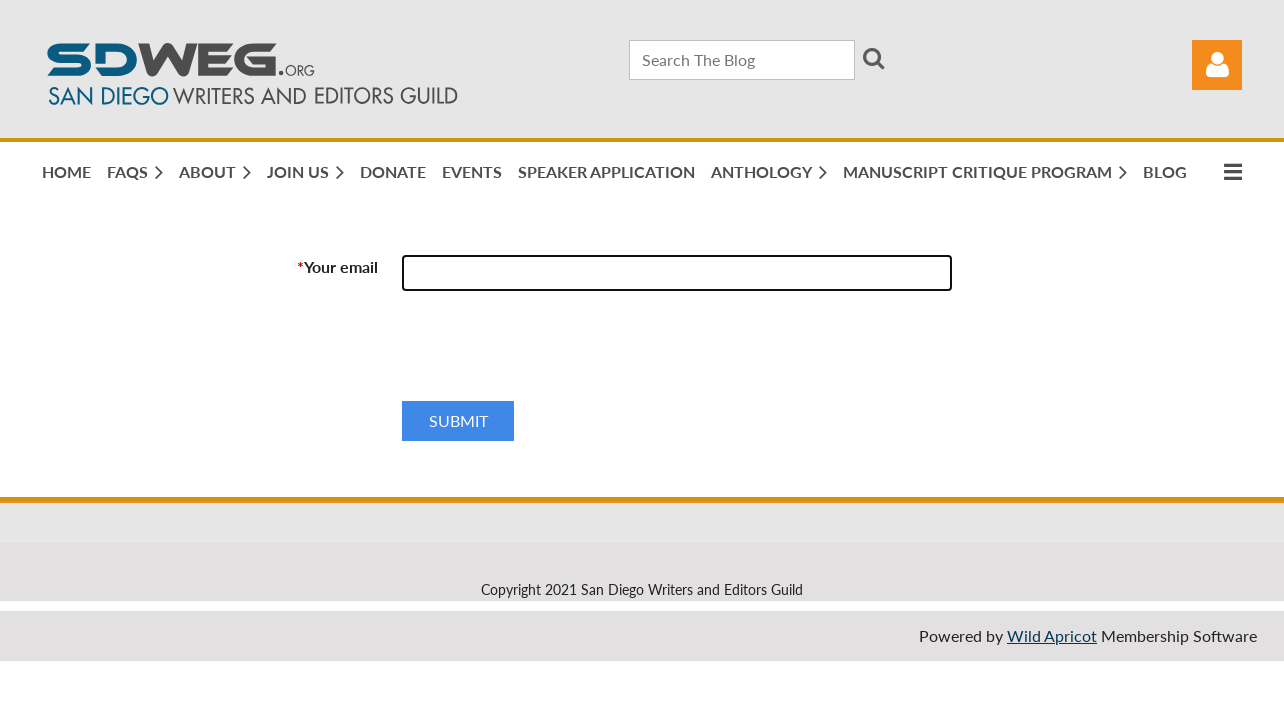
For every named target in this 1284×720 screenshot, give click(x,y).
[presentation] (554, 354)
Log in (1217, 65)
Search (874, 58)
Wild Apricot (1052, 635)
